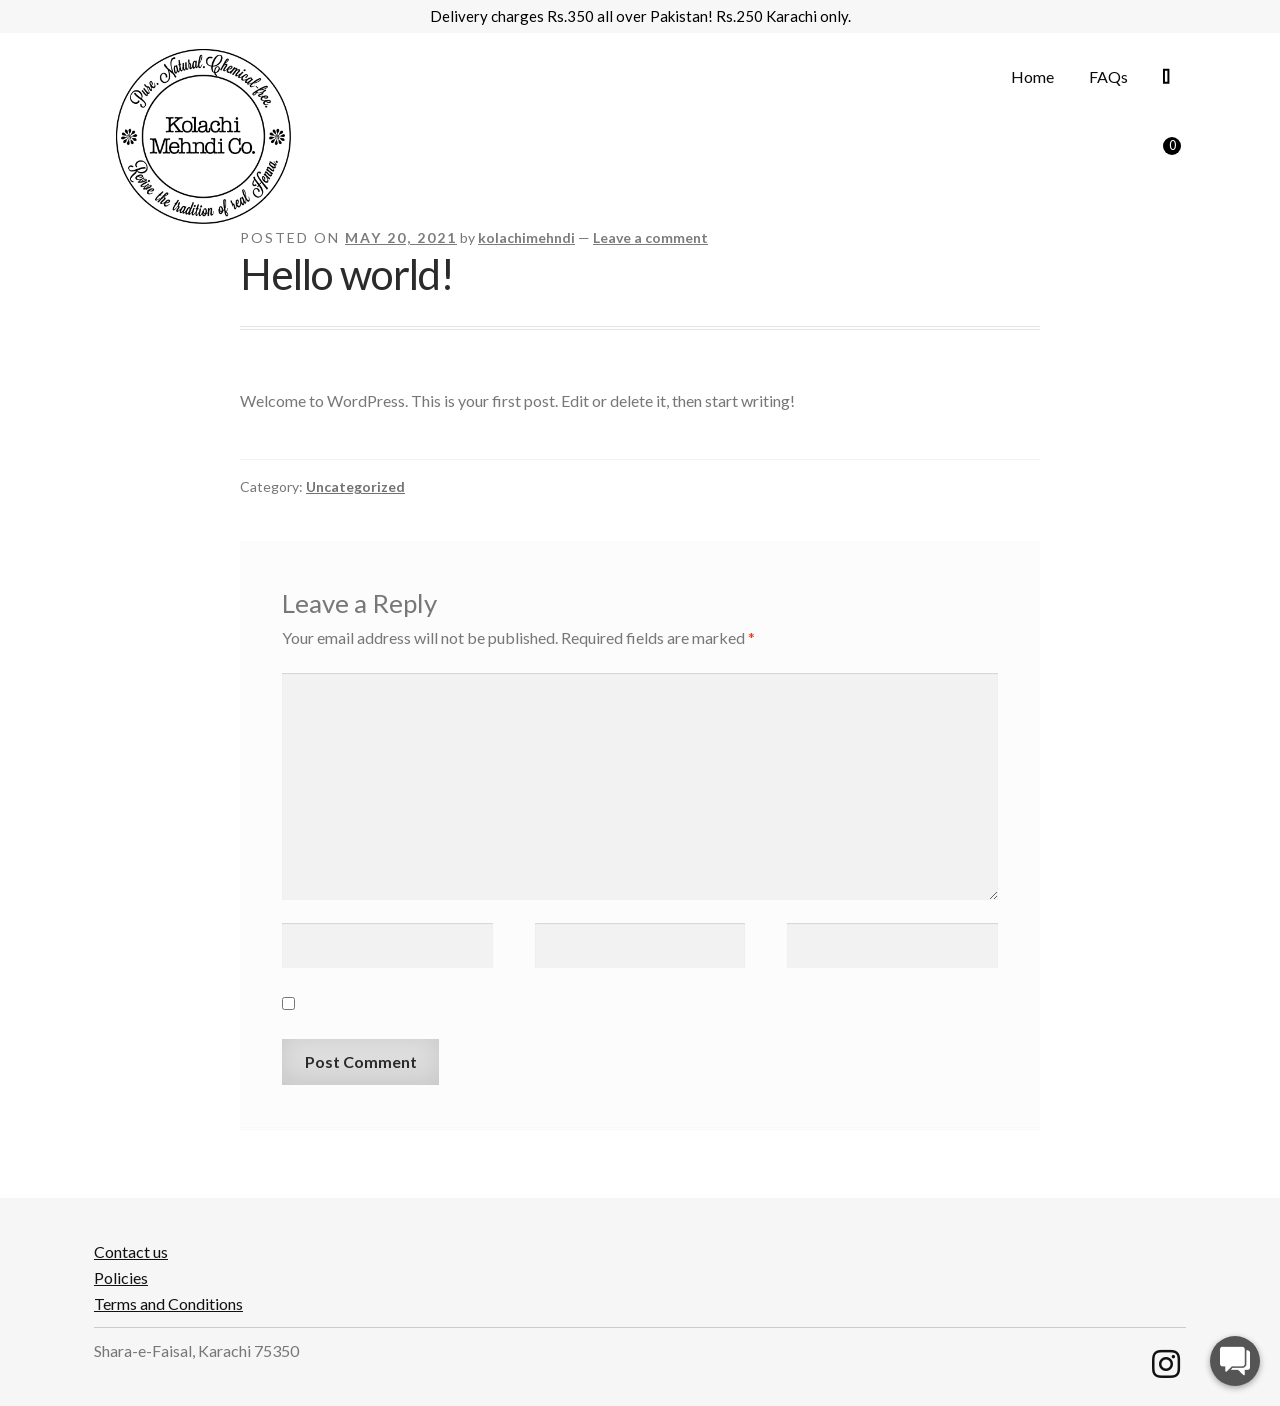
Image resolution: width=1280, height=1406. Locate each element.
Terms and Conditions (168, 1303)
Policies (121, 1277)
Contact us (131, 1251)
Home (1032, 76)
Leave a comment (650, 237)
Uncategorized (355, 486)
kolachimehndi (526, 237)
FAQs (1108, 76)
